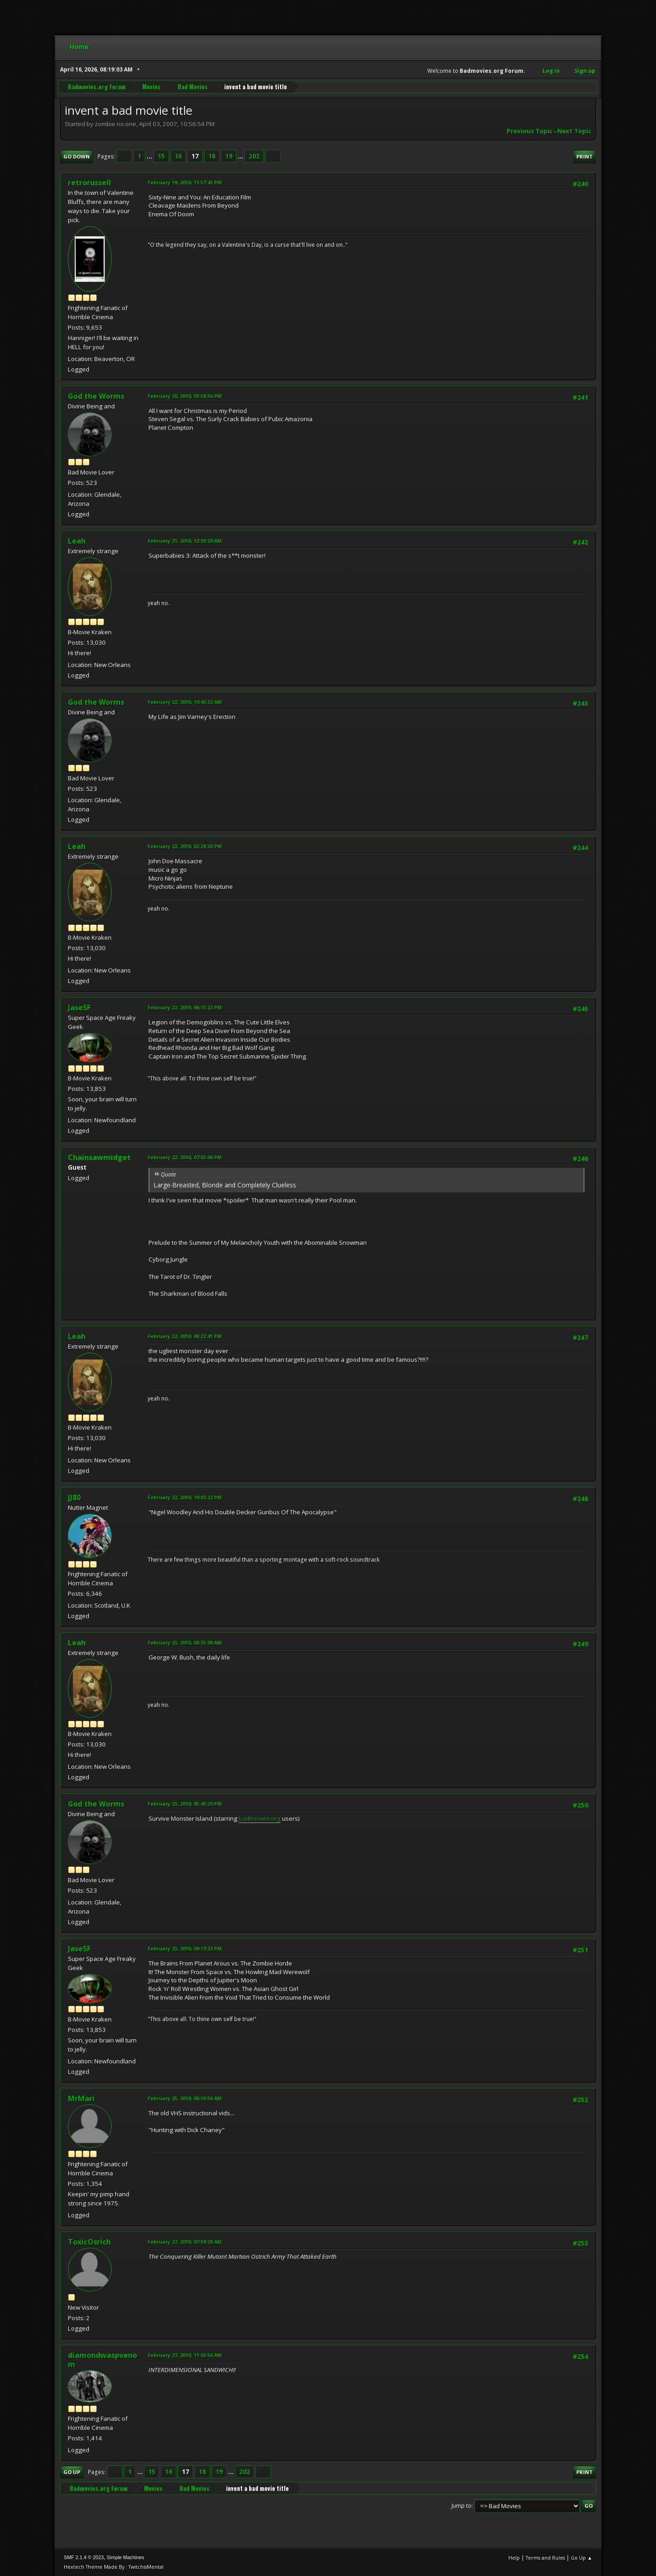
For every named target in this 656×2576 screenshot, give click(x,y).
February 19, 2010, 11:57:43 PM (185, 182)
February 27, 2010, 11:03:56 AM (185, 2355)
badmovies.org (260, 1818)
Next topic (574, 131)
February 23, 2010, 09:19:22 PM (185, 1948)
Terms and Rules (545, 2557)
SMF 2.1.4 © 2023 (84, 2557)
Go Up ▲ (581, 2557)
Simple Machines (125, 2557)
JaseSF (79, 1008)
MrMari (81, 2098)
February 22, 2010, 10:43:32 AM (185, 701)
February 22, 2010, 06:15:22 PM (185, 1007)
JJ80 (74, 1497)
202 (254, 156)
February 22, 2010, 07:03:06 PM (185, 1157)
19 (228, 156)
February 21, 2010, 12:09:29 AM (185, 540)
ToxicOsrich (89, 2242)
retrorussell (89, 183)
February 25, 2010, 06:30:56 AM (185, 2098)
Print (584, 156)
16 (178, 156)
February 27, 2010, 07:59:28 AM (185, 2241)
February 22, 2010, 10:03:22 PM (185, 1497)
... (150, 156)
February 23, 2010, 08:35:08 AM (185, 1642)
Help (514, 2557)
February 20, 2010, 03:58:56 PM (185, 395)
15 (161, 156)
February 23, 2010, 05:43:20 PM (185, 1803)
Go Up (71, 2472)
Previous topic (530, 131)
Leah (77, 541)
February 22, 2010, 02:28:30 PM (185, 846)
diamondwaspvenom (102, 2359)
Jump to (461, 2506)
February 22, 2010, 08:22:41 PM (185, 1336)
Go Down (76, 156)
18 (211, 156)
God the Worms (96, 396)
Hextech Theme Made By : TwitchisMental (114, 2566)
